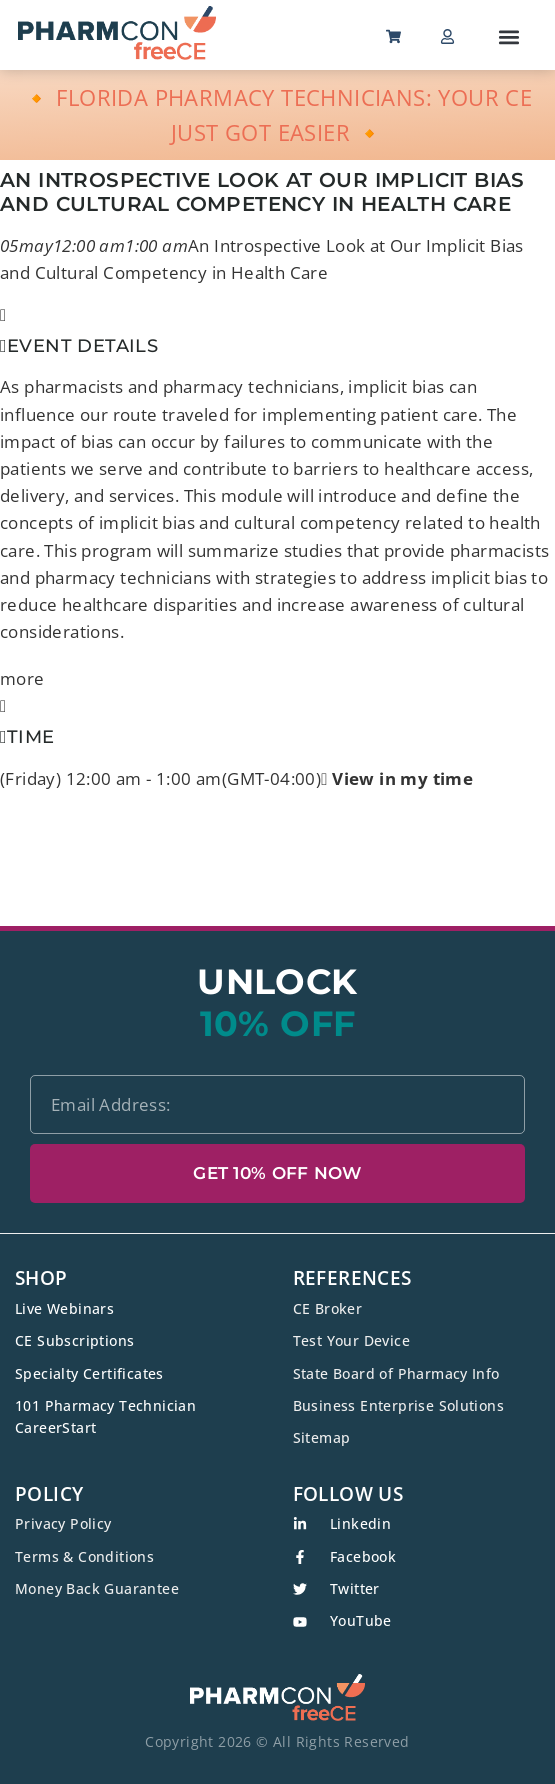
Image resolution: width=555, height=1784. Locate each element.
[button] (509, 36)
